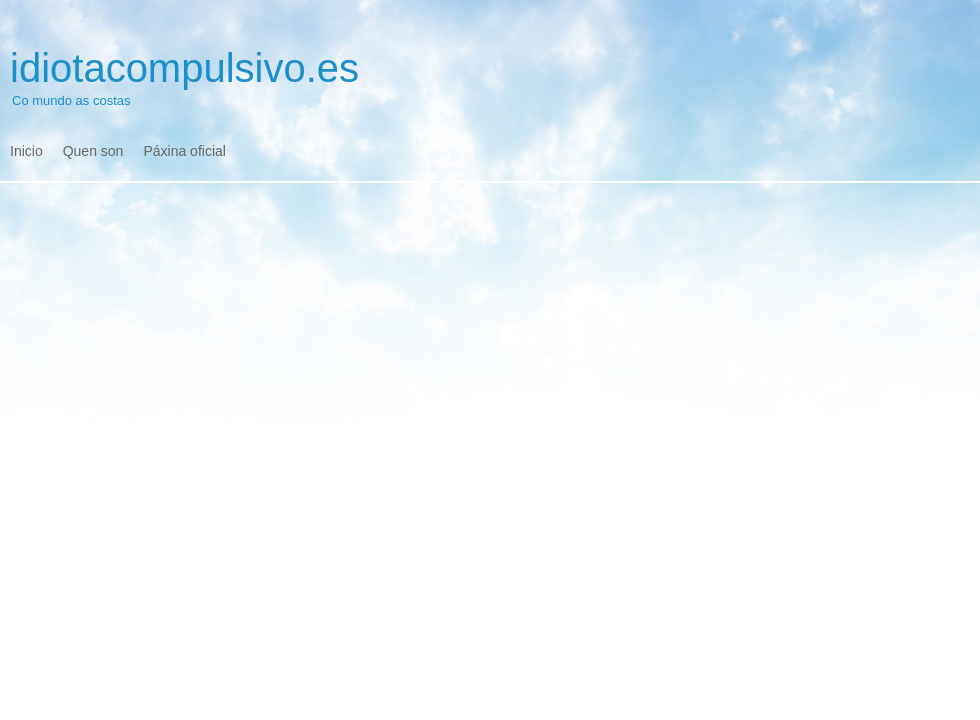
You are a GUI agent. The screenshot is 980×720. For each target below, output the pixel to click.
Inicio (26, 151)
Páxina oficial (184, 151)
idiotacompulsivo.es (184, 68)
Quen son (93, 151)
